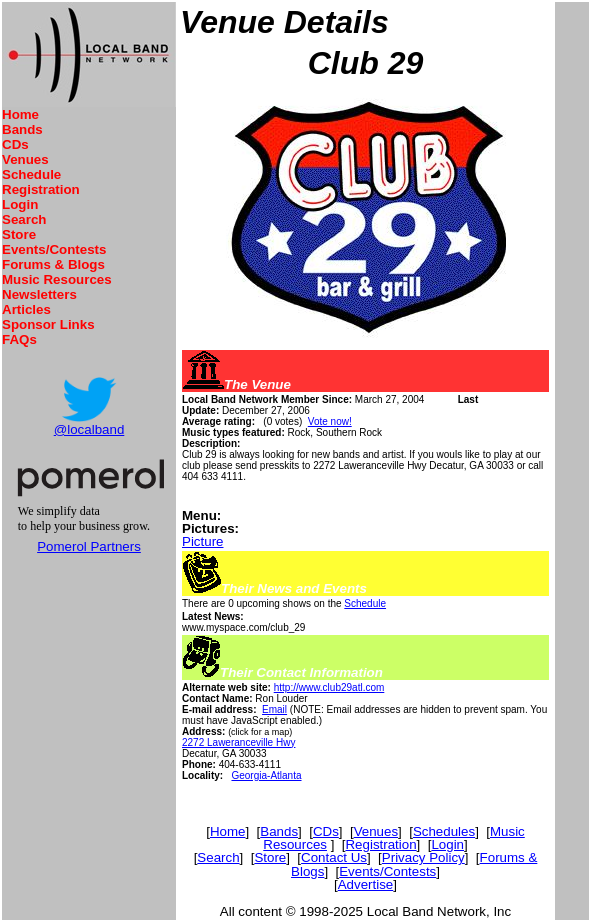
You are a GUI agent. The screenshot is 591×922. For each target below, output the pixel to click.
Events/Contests (54, 249)
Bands (22, 129)
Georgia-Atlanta (266, 775)
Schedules (444, 831)
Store (19, 234)
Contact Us (334, 857)
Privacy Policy (423, 857)
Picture (202, 541)
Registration (41, 189)
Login (20, 204)
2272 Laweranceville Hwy (238, 742)
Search (24, 219)
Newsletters (39, 294)
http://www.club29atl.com (329, 687)
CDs (15, 144)
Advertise (366, 884)
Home (20, 114)
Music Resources (57, 279)
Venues (25, 159)
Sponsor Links (48, 324)
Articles (26, 309)
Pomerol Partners (89, 546)
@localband (89, 429)
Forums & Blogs (53, 264)
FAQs (19, 339)
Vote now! (330, 421)
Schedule (31, 174)
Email (274, 709)
